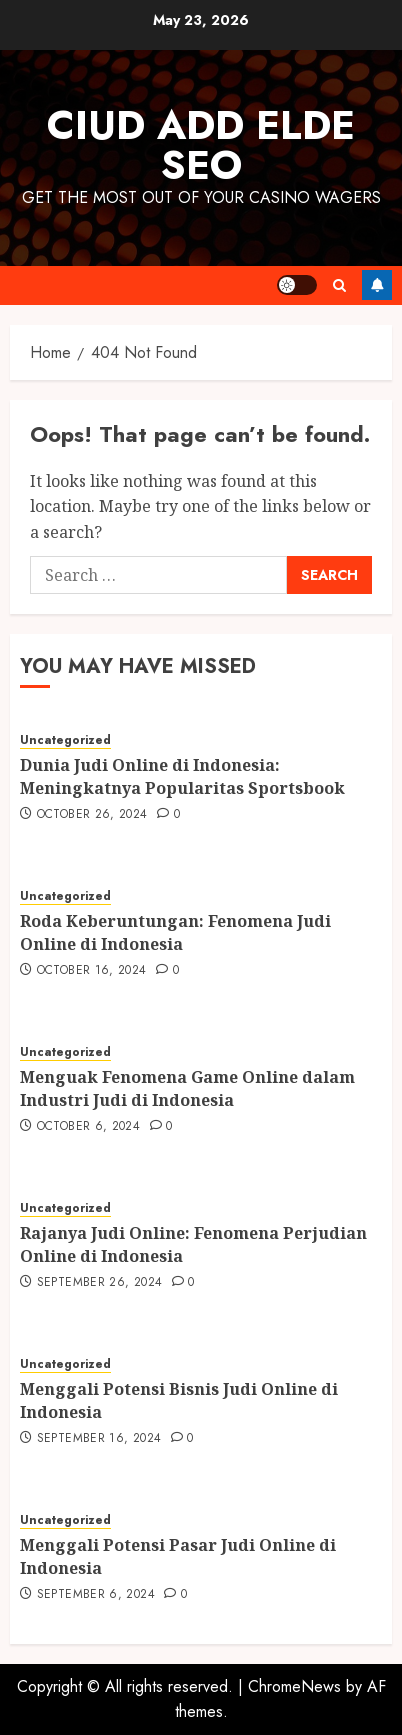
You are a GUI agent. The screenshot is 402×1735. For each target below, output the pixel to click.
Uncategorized (65, 740)
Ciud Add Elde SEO (201, 145)
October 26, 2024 (92, 815)
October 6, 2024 (88, 1127)
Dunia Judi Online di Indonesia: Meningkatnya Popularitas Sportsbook (182, 776)
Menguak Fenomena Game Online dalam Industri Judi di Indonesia (187, 1088)
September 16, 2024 (99, 1439)
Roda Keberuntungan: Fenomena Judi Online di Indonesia (175, 932)
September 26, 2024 (99, 1283)
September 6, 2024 (96, 1595)
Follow (377, 285)
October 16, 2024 (92, 971)
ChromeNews (294, 1686)
